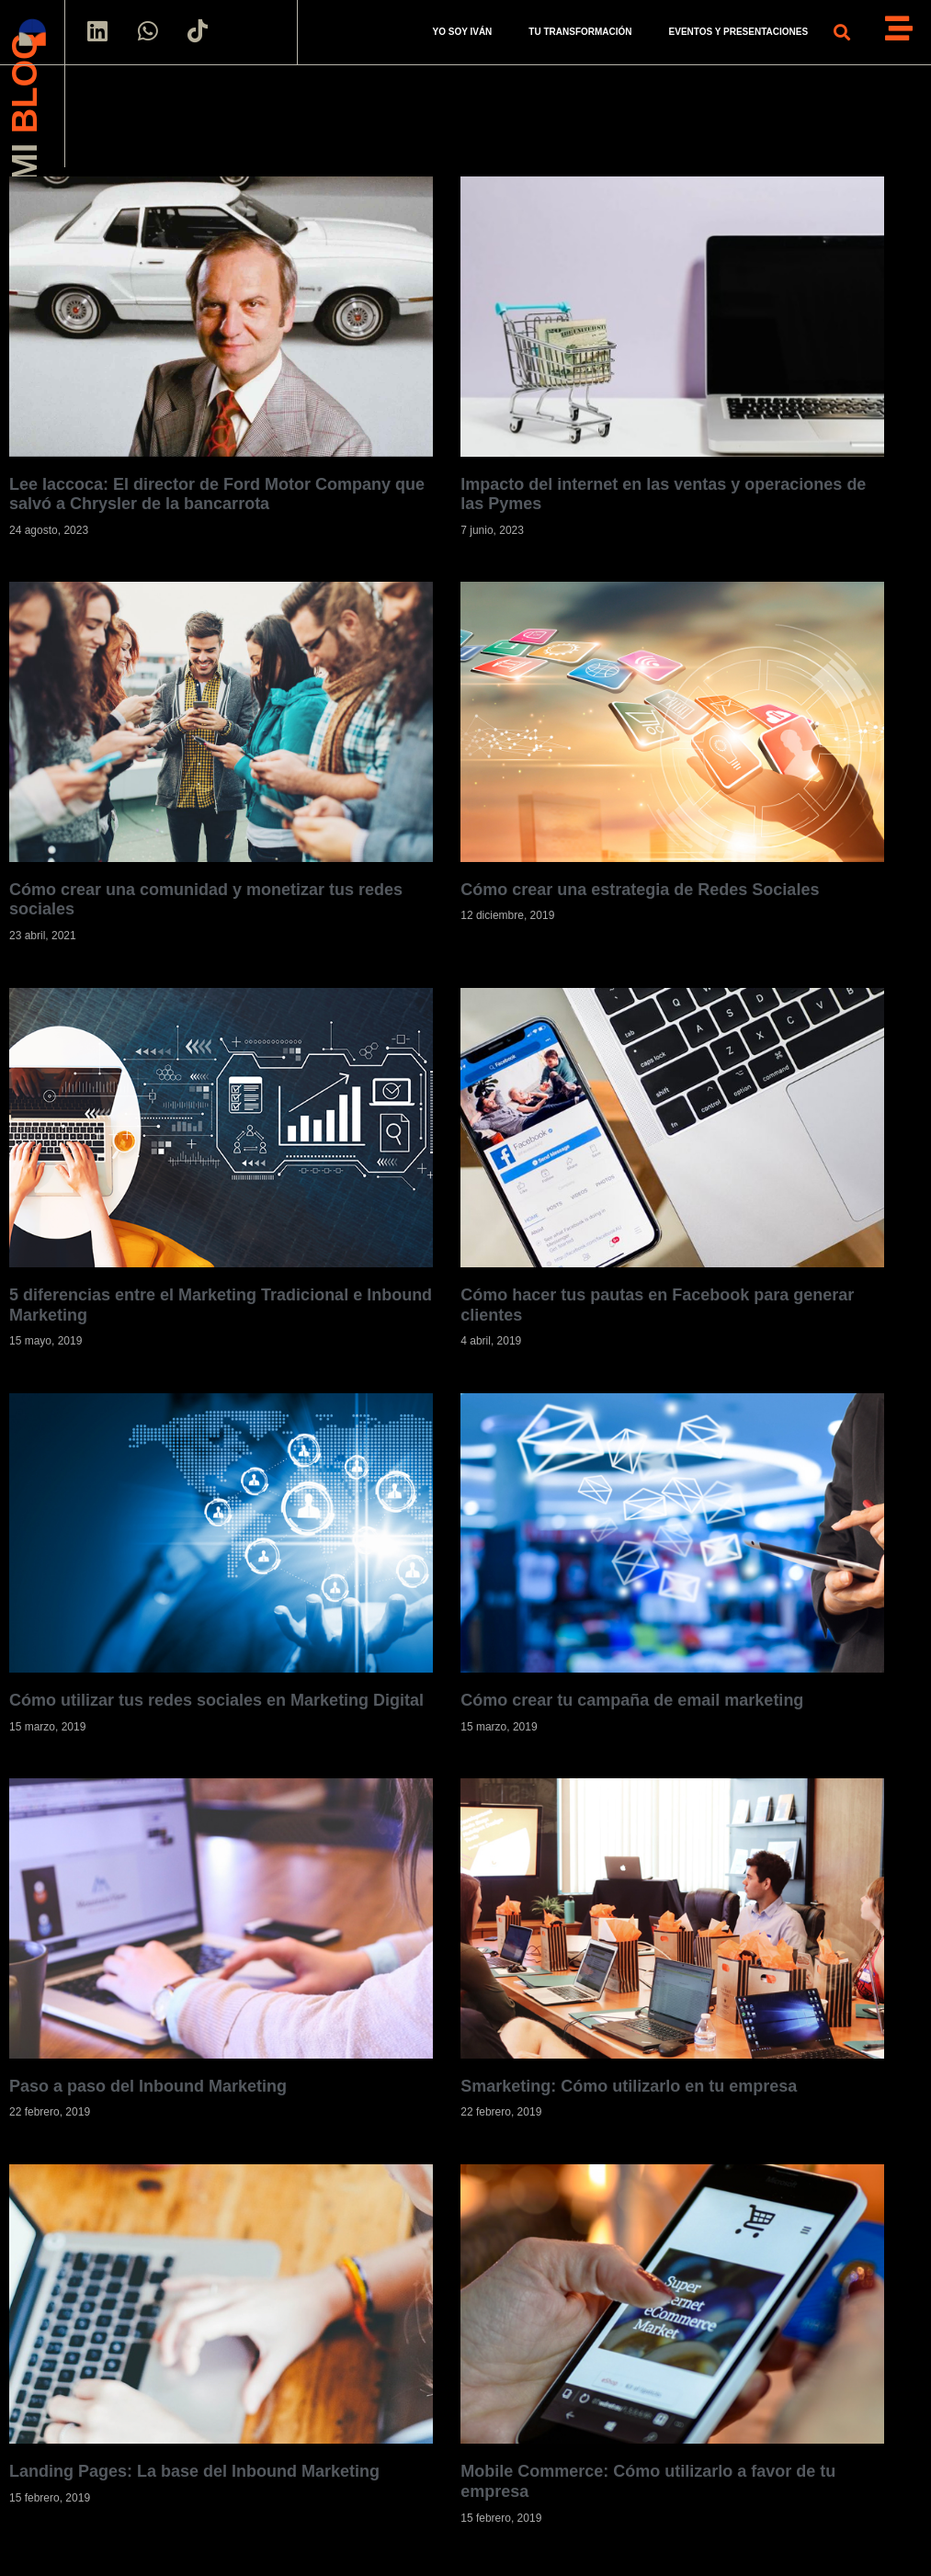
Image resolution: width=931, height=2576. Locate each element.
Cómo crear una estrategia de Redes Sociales (639, 889)
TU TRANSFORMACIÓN (579, 32)
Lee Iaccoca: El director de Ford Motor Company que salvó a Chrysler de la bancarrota (217, 494)
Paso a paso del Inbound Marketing (148, 2086)
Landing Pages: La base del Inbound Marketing (194, 2472)
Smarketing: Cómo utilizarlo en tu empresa (628, 2086)
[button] (841, 32)
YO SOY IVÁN (462, 32)
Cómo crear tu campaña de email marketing (631, 1700)
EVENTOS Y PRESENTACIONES (739, 32)
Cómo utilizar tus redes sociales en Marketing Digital (216, 1700)
